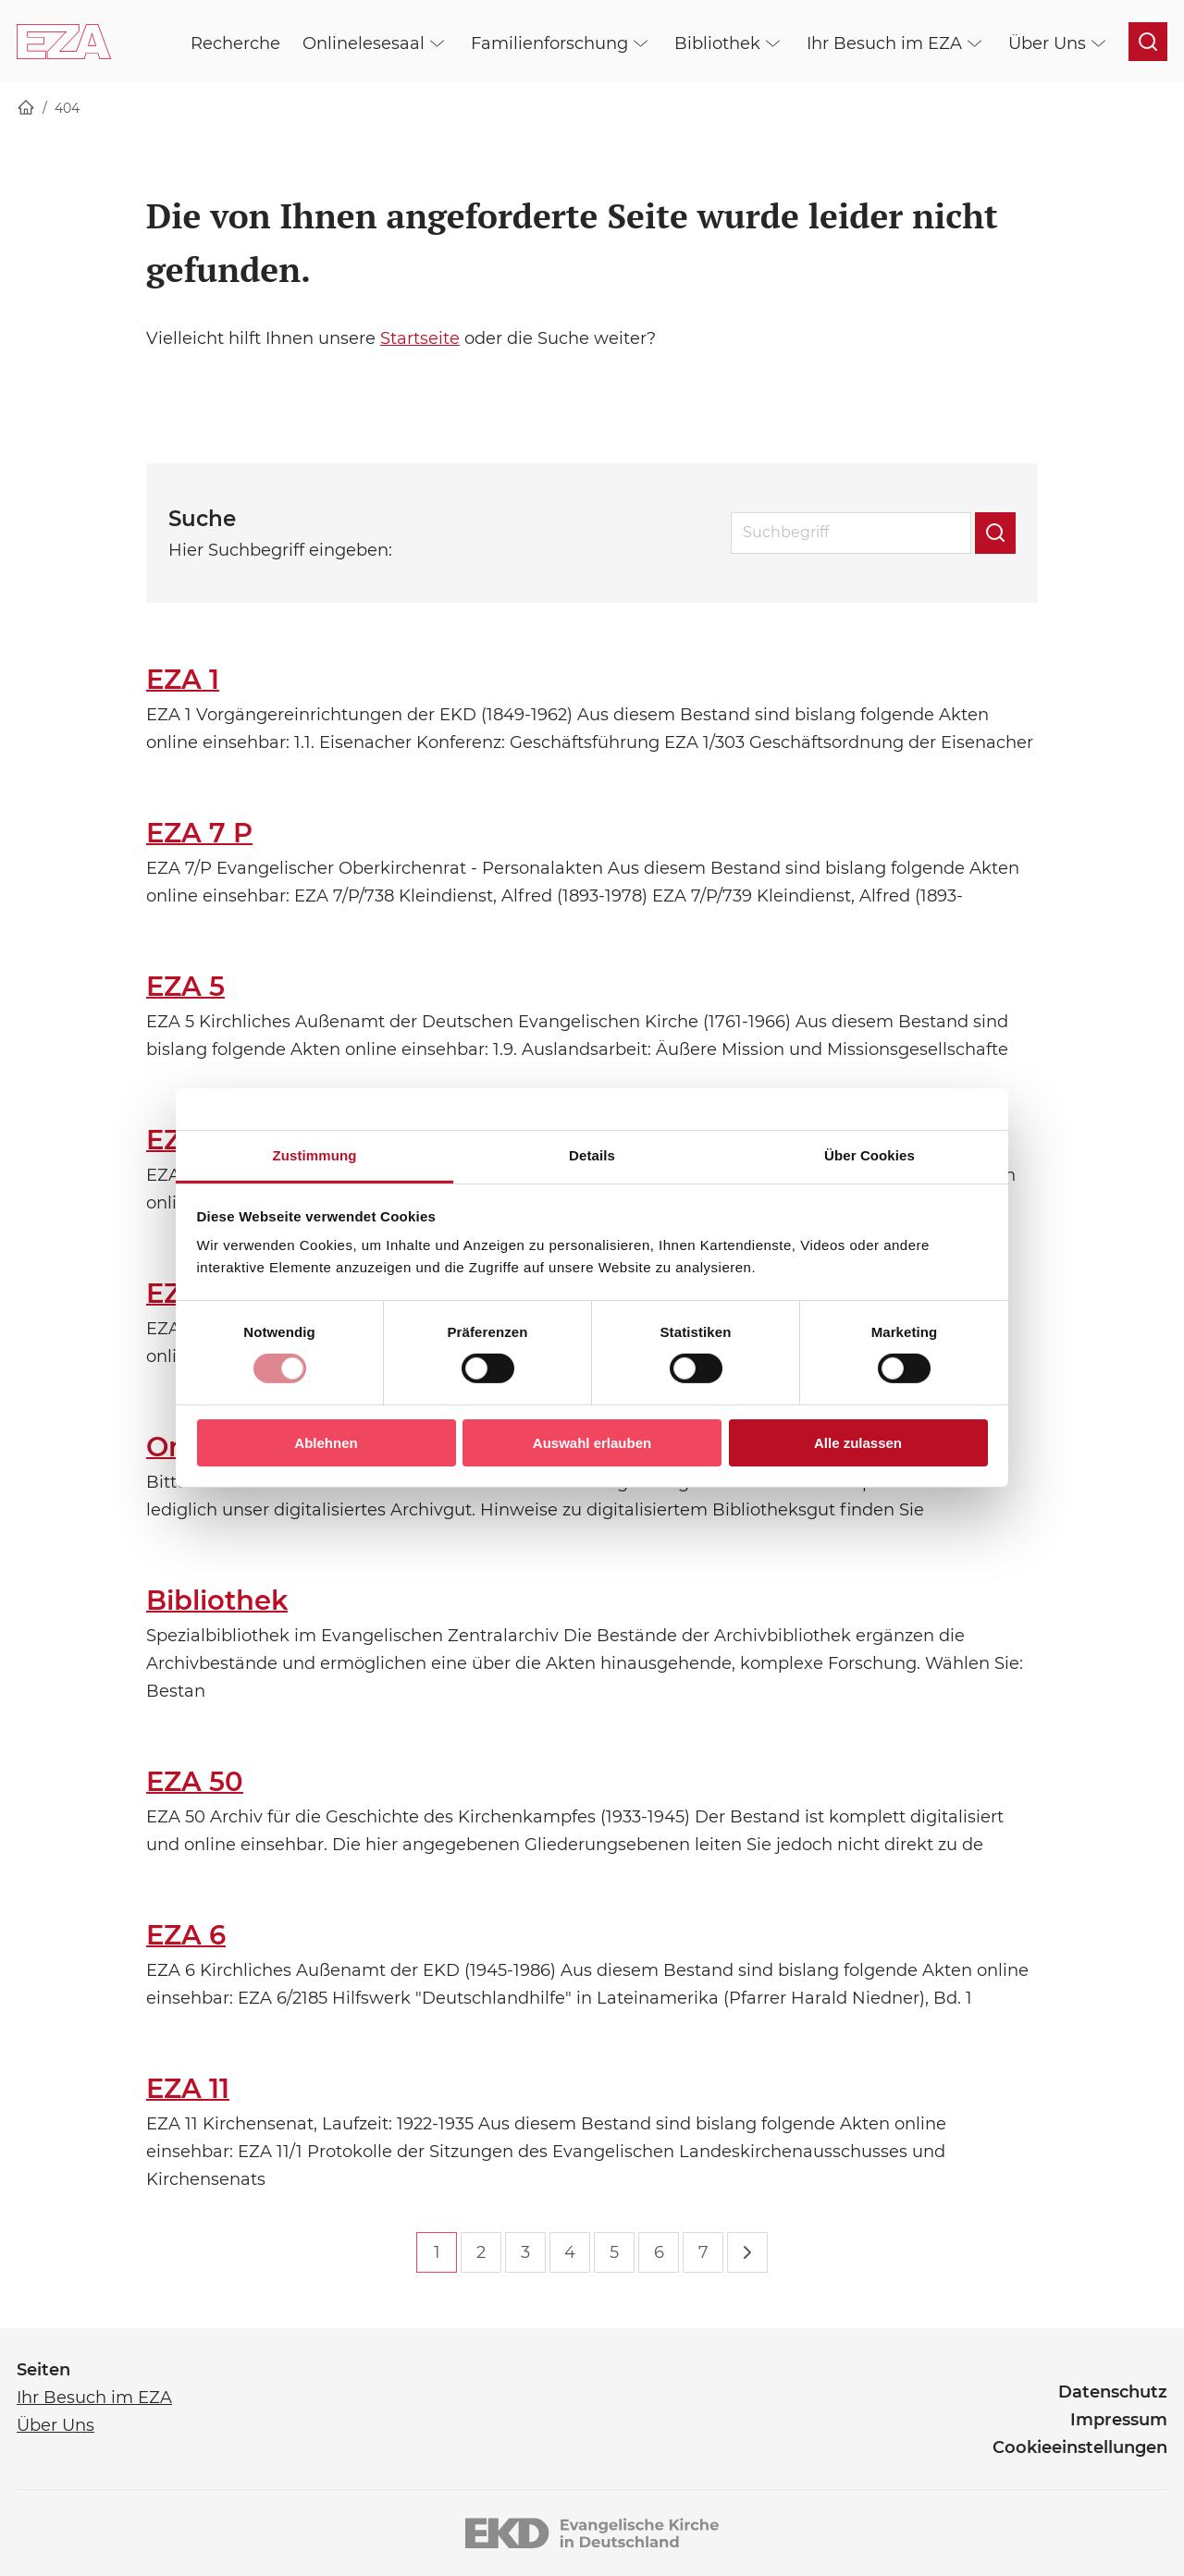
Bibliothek (217, 1600)
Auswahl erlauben (592, 1443)
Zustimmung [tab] (315, 1155)
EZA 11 (187, 2088)
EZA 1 (182, 679)
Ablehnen (325, 1443)
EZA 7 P (199, 832)
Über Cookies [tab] (869, 1155)
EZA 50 (194, 1781)
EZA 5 (185, 986)
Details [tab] (592, 1155)
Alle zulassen (858, 1443)
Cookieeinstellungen (1080, 2447)
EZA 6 (186, 1935)
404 (67, 108)
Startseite (420, 338)
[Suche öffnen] (1147, 41)
